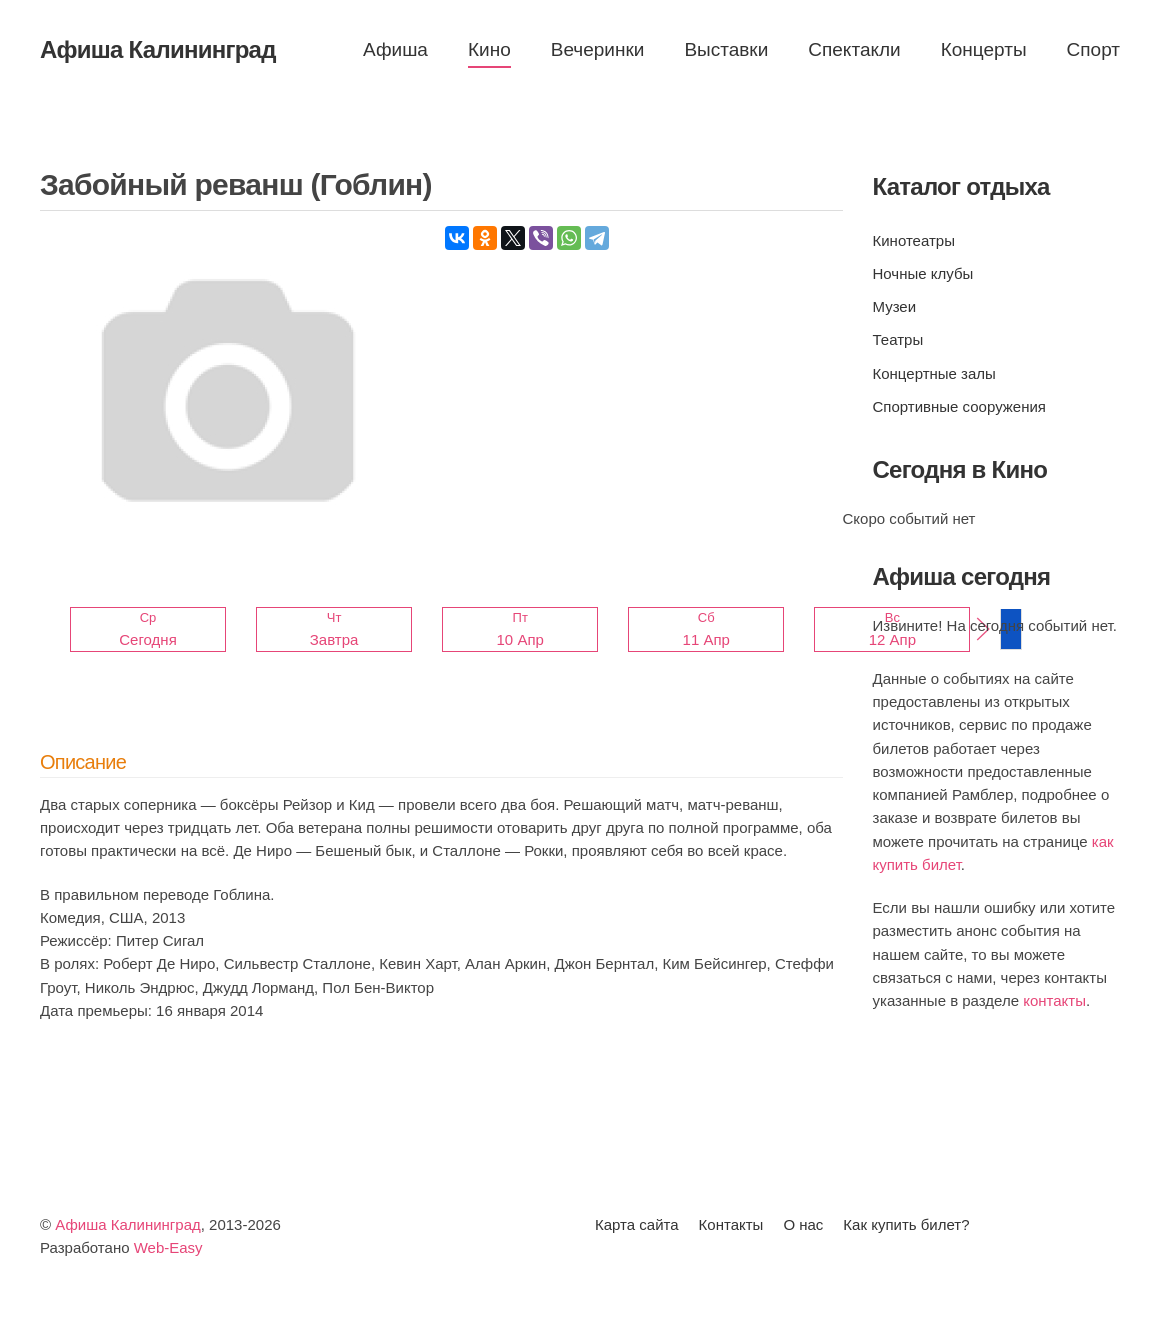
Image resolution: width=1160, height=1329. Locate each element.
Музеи (895, 306)
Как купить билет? (906, 1224)
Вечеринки (598, 49)
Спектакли (854, 49)
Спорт (1093, 49)
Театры (898, 339)
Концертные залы (934, 373)
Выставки (726, 49)
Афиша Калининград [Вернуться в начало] (158, 49)
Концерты (984, 49)
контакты (1054, 1000)
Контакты (731, 1224)
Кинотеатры (914, 240)
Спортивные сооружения (959, 406)
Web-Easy (168, 1247)
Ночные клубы (923, 273)
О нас (803, 1224)
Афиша (395, 49)
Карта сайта (637, 1224)
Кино (489, 49)
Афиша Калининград (128, 1224)
